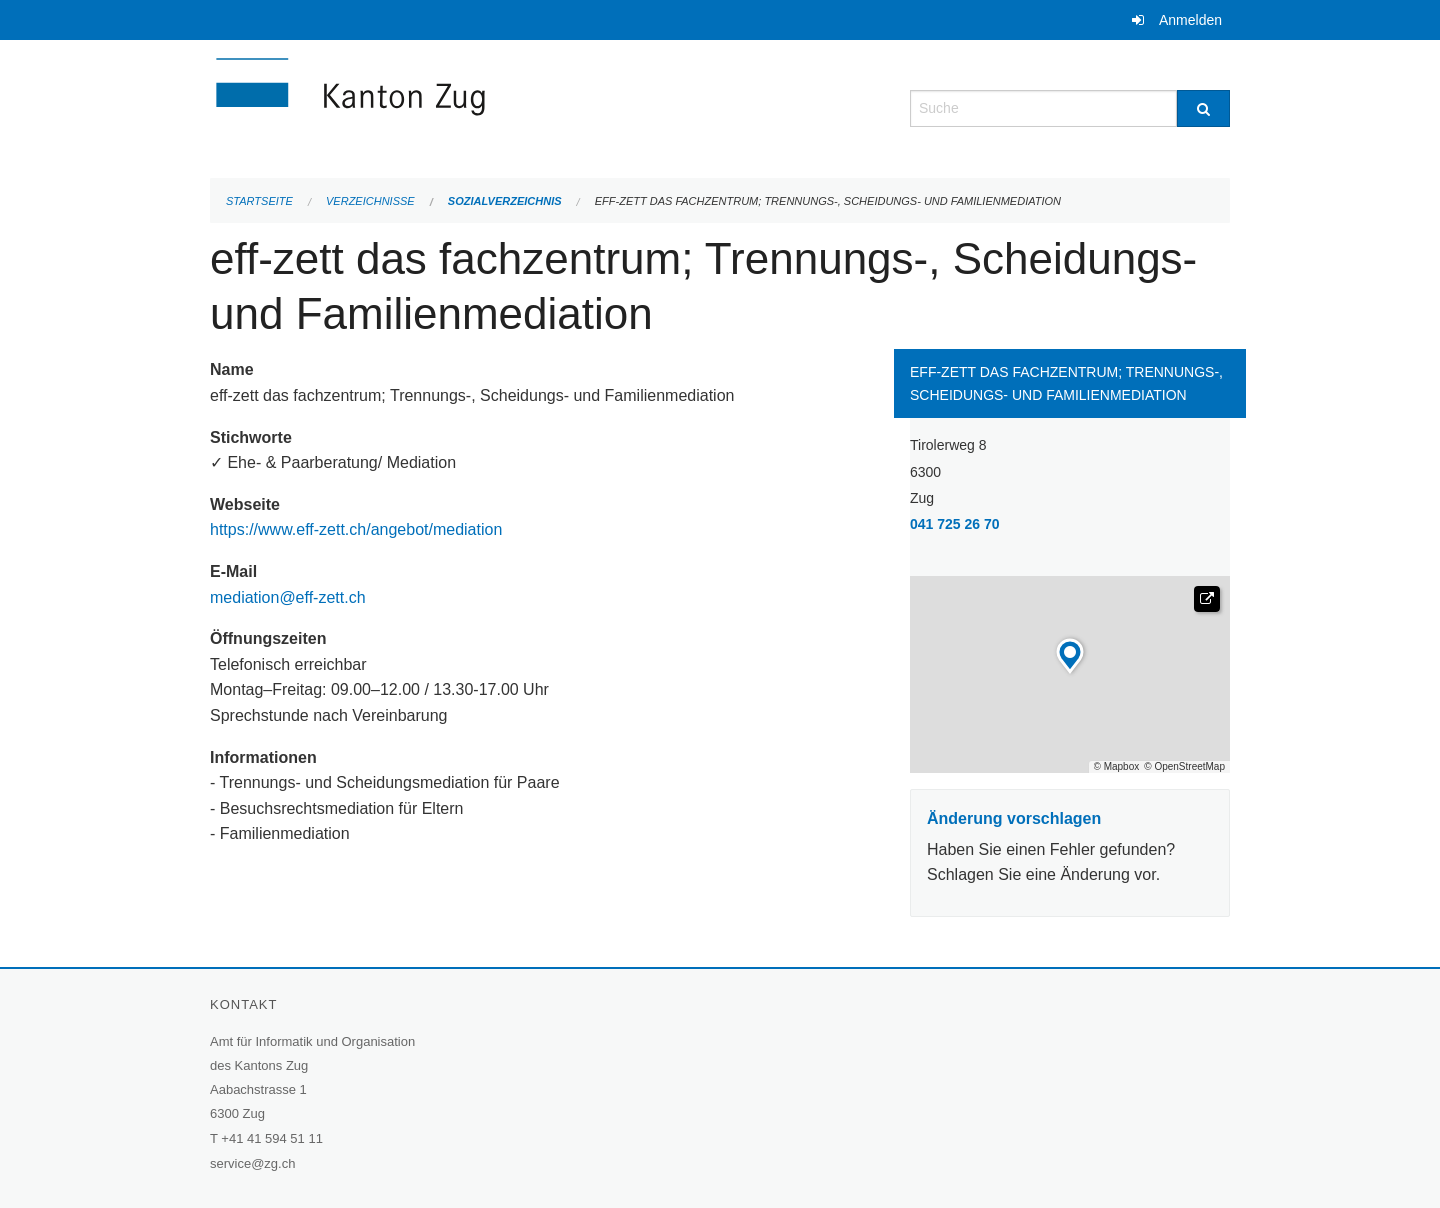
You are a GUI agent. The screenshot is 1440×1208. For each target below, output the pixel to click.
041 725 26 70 (955, 524)
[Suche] (1203, 108)
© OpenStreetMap (1184, 767)
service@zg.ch (252, 1163)
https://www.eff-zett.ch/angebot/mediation (358, 529)
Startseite (259, 201)
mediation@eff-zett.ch (288, 597)
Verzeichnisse (370, 201)
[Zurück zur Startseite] (470, 106)
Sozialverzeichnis (505, 201)
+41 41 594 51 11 (272, 1138)
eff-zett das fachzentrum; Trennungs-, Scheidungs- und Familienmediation (828, 201)
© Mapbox (1117, 767)
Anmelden (1190, 20)
